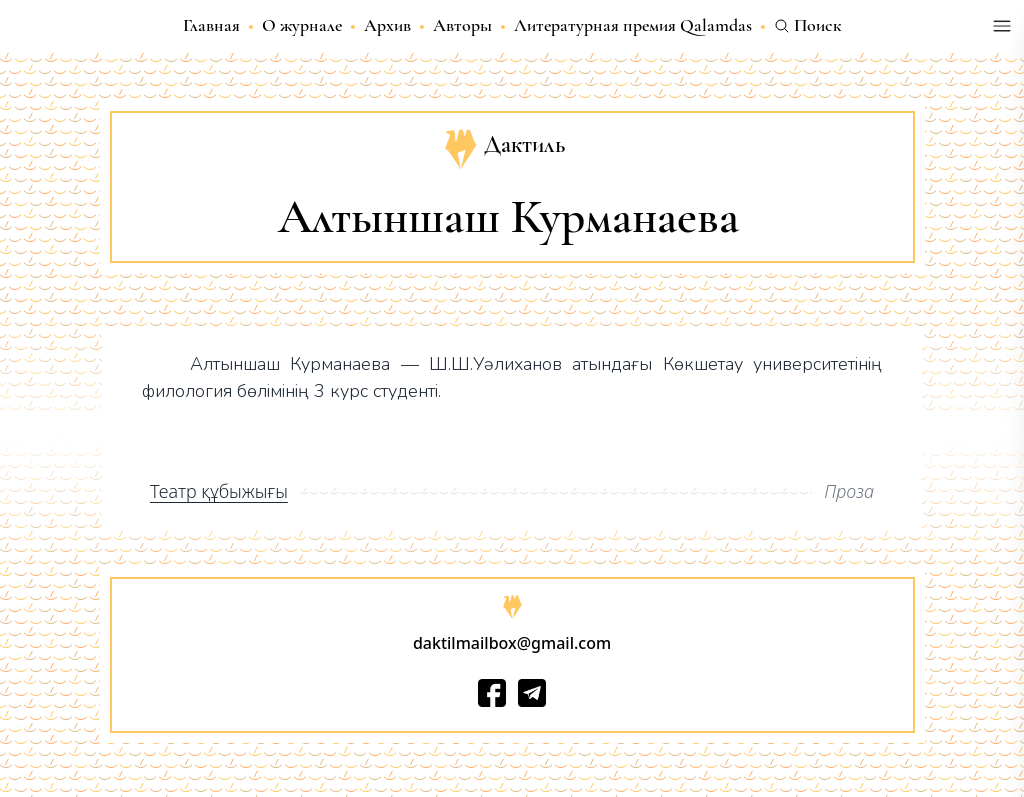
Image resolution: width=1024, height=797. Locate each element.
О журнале (302, 25)
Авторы (462, 25)
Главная (211, 25)
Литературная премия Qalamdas (633, 25)
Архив (387, 25)
